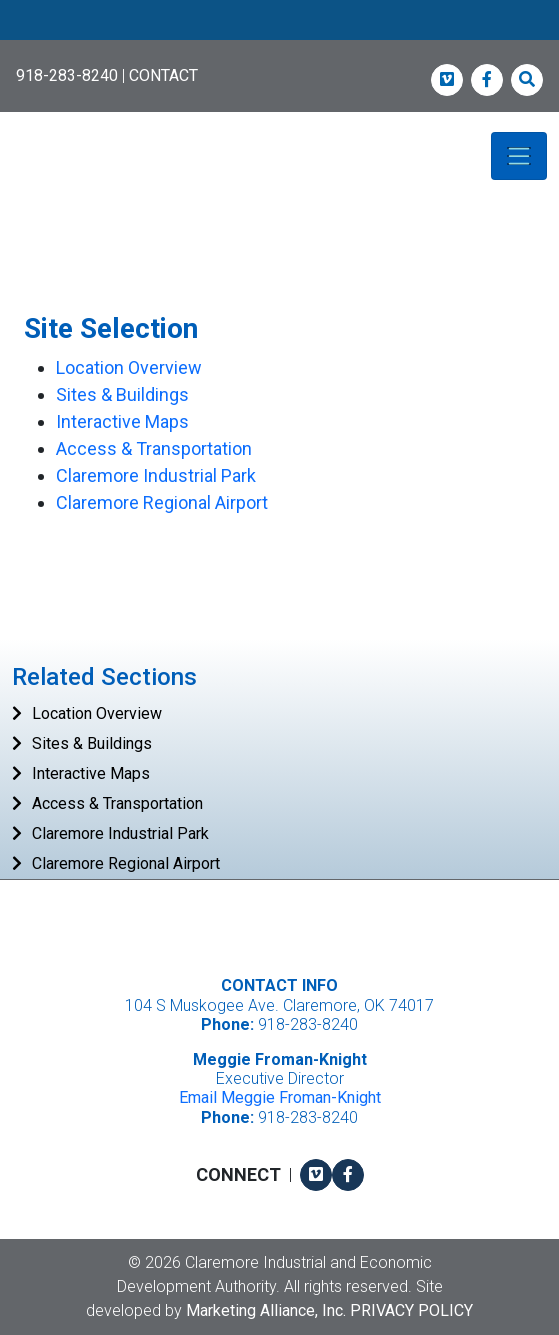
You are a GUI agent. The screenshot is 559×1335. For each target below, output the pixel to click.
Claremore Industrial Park (156, 475)
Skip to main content (0, 16)
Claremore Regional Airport (162, 502)
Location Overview (129, 367)
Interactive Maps (122, 421)
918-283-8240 (67, 75)
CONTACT (163, 75)
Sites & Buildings (122, 394)
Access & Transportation (154, 448)
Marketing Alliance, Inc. (266, 1310)
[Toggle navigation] (519, 156)
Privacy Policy (411, 1310)
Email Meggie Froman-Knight (280, 1097)
